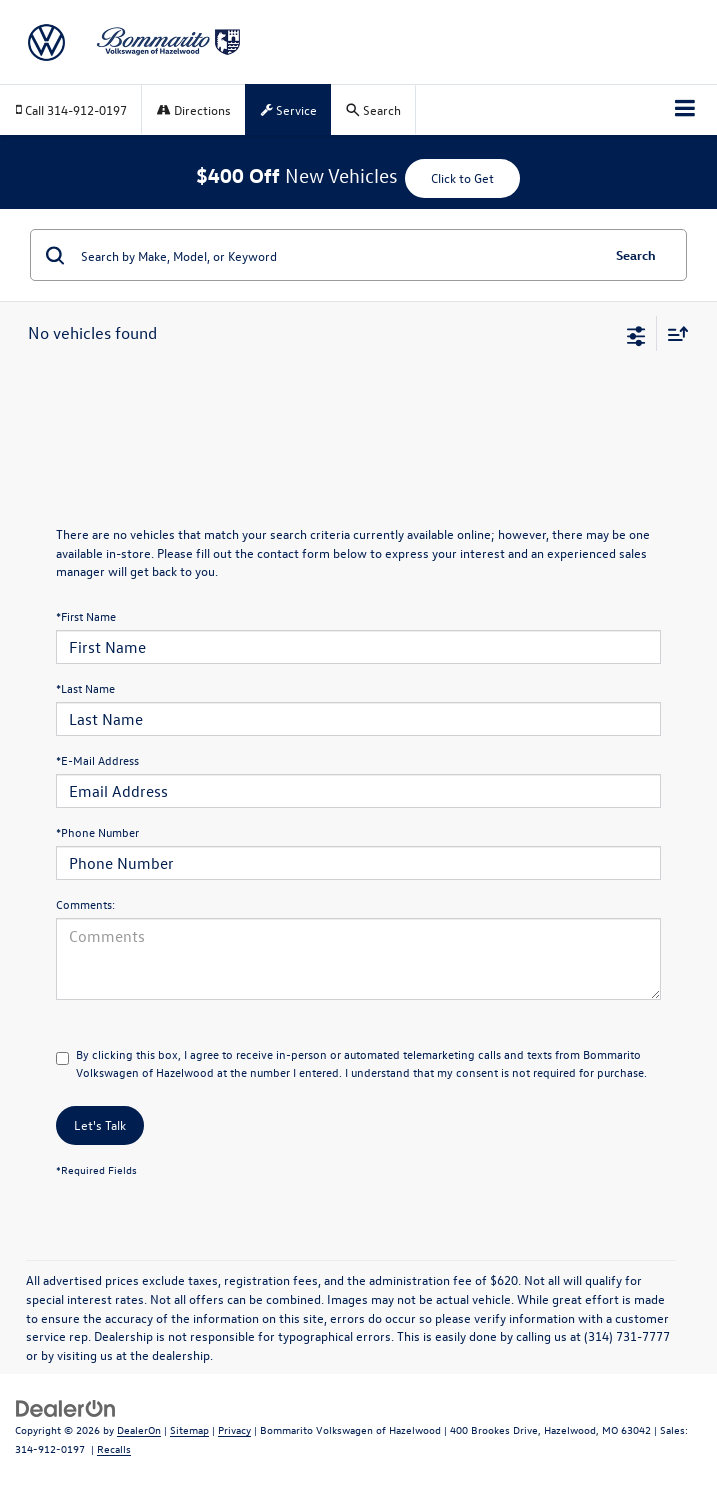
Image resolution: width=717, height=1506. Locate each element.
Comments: (85, 904)
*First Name (86, 616)
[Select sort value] (673, 333)
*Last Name (85, 688)
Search (636, 254)
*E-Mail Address (97, 760)
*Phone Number (97, 832)
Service (289, 109)
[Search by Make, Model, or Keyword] (337, 255)
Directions (194, 109)
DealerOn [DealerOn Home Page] (139, 1429)
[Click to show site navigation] (685, 110)
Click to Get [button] (462, 177)
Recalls (114, 1448)
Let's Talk (100, 1124)
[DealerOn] (66, 1406)
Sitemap (189, 1429)
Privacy (234, 1429)
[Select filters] (636, 334)
